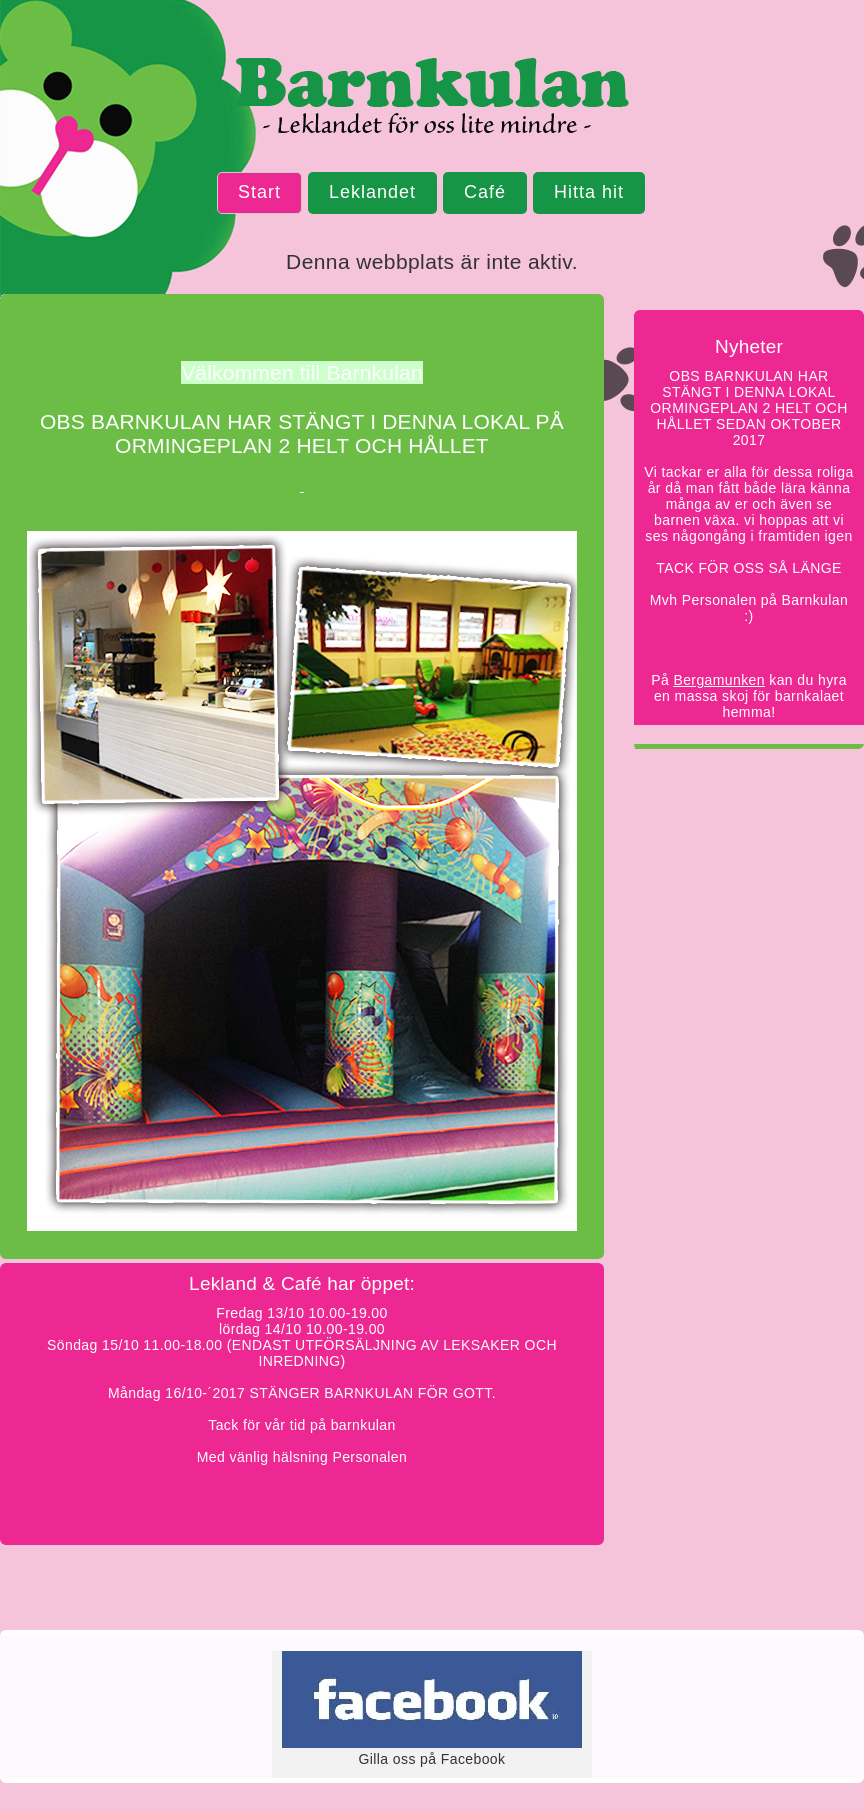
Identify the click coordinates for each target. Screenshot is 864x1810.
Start (259, 192)
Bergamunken (719, 680)
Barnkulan (432, 100)
